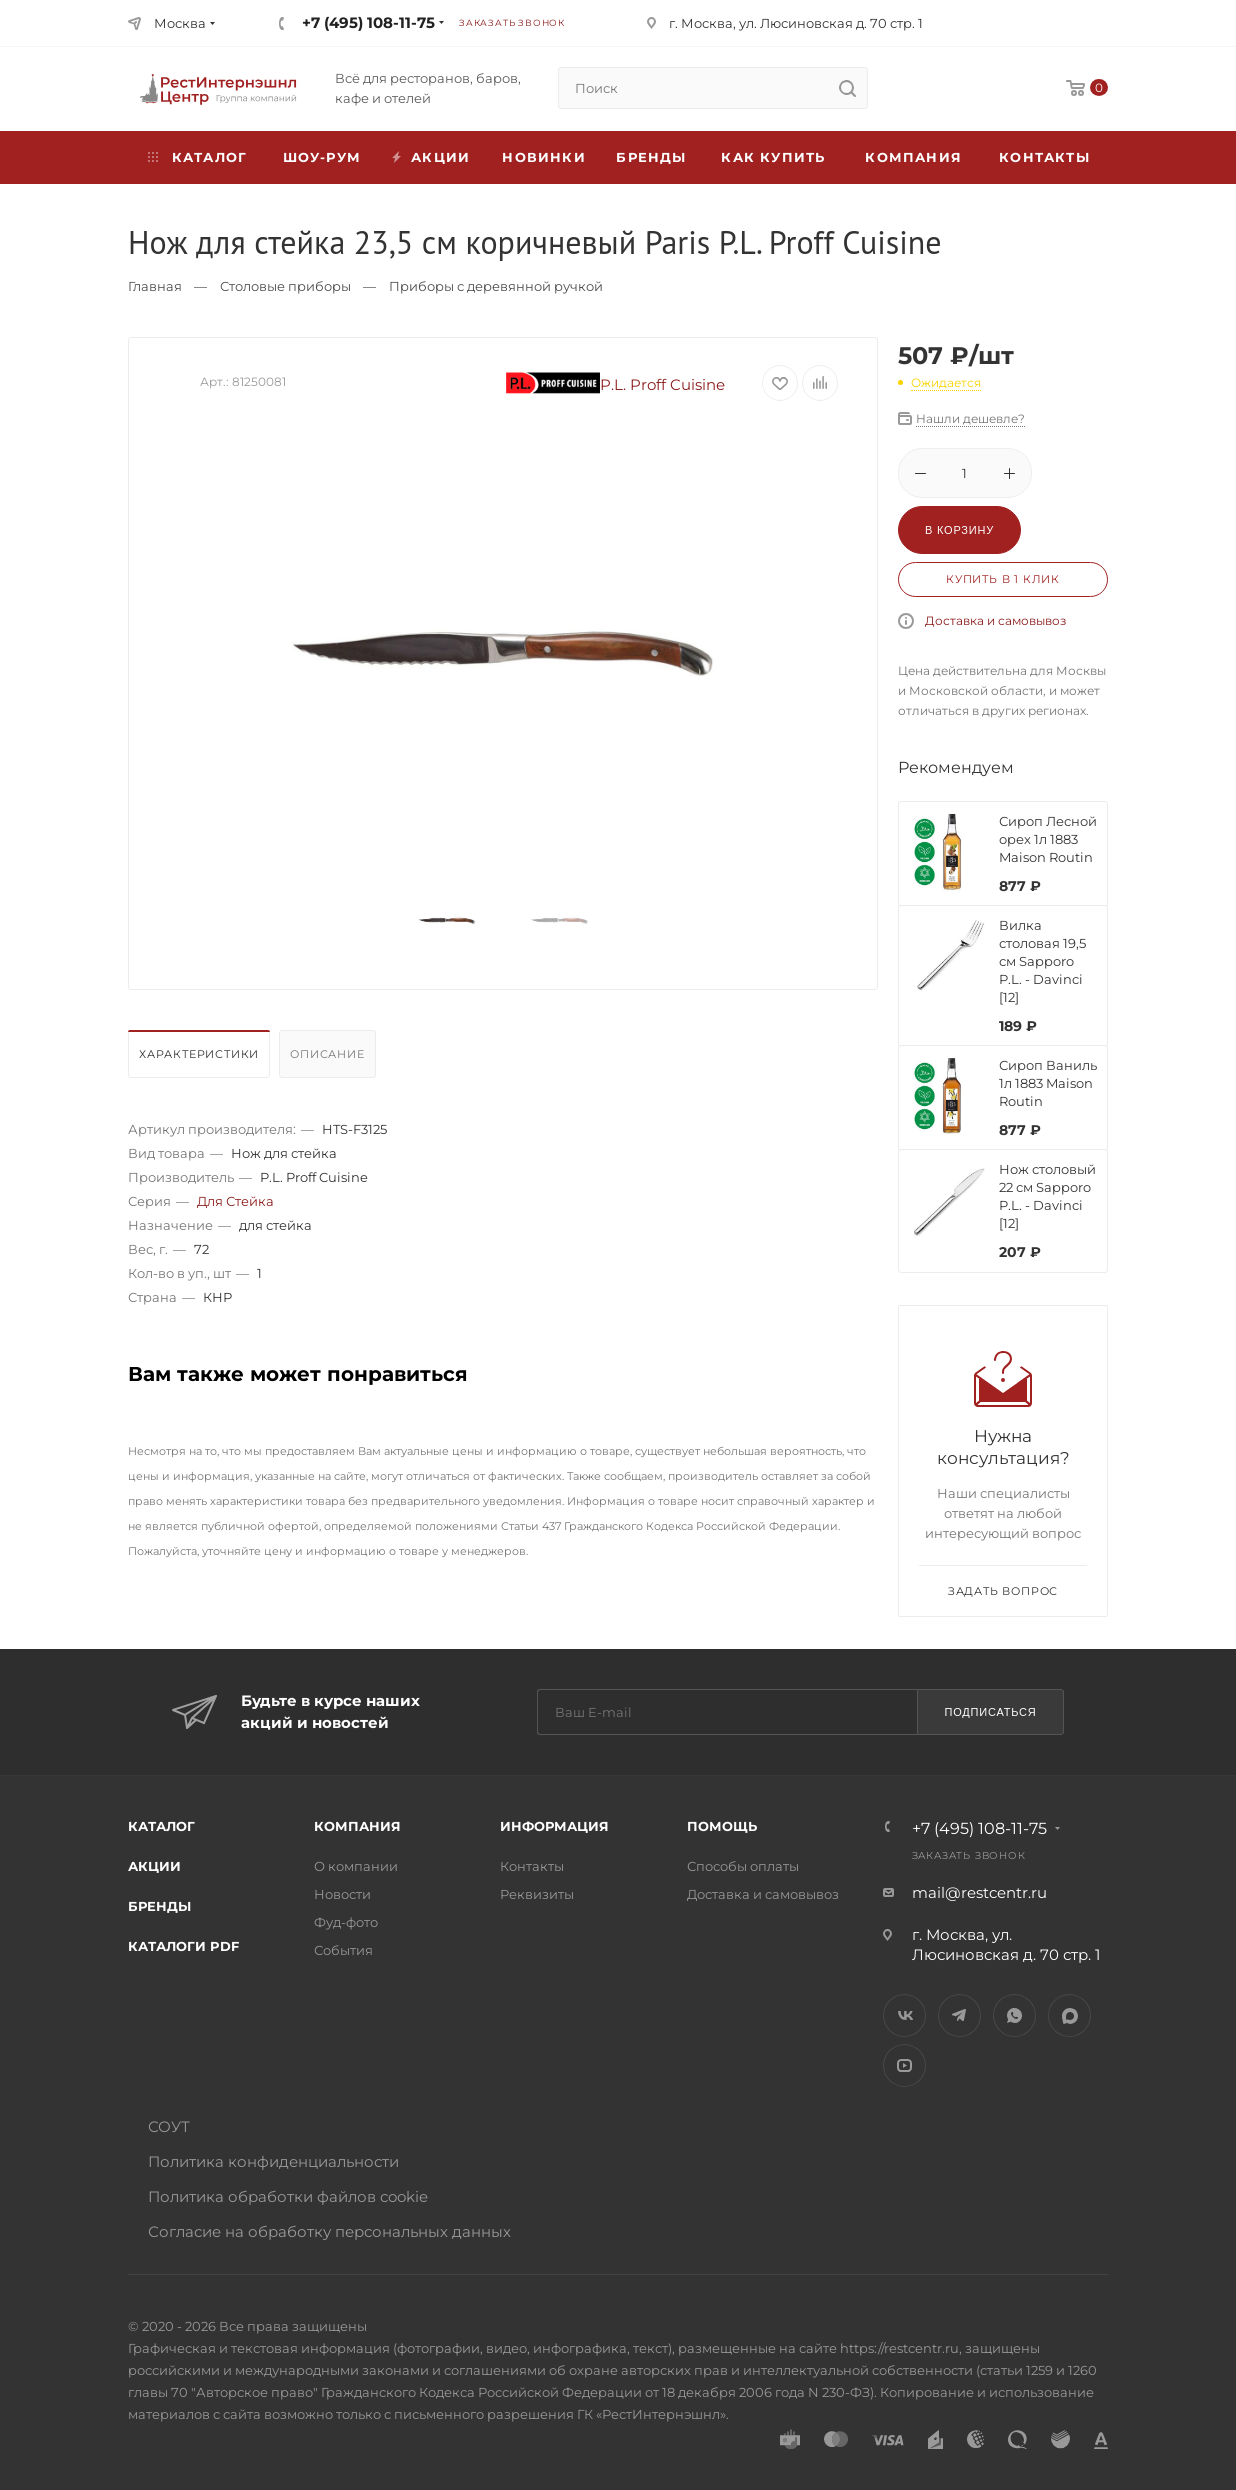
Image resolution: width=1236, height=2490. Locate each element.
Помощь (722, 1826)
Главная (155, 286)
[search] (847, 88)
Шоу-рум (322, 157)
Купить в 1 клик (1003, 579)
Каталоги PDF (183, 1946)
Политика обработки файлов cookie (288, 2196)
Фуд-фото (346, 1922)
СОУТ (169, 2126)
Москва (180, 23)
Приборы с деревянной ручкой (496, 286)
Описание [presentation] (327, 1054)
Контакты (1044, 157)
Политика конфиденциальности (273, 2161)
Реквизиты (537, 1894)
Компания (913, 157)
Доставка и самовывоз (995, 620)
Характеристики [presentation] (199, 1054)
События (343, 1950)
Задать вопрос (1003, 1591)
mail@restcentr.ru (979, 1892)
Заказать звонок (512, 22)
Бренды (651, 157)
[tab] (201, 1059)
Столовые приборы (285, 286)
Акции (154, 1866)
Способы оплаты (743, 1866)
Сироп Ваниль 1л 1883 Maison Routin (1048, 1083)
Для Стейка (235, 1201)
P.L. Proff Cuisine (616, 384)
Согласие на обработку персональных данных (329, 2231)
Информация (554, 1826)
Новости (342, 1894)
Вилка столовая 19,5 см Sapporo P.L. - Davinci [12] (1042, 961)
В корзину (959, 530)
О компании (356, 1866)
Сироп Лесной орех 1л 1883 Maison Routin (1048, 839)
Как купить (773, 157)
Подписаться (990, 1712)
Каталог (161, 1826)
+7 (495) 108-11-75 (368, 22)
